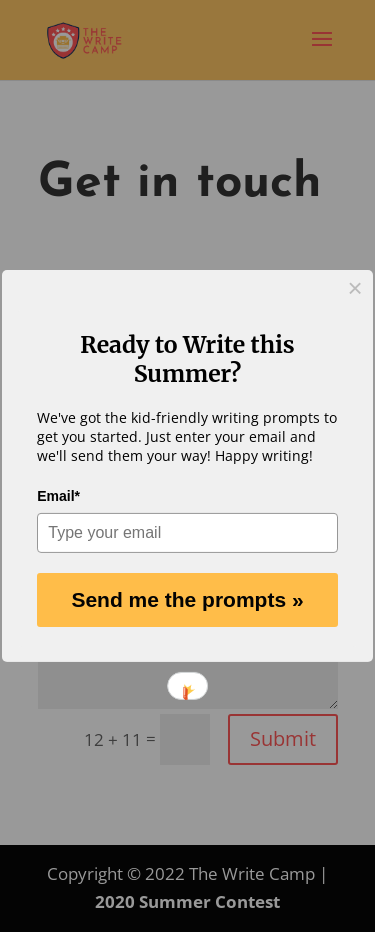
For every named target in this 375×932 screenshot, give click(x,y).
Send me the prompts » (187, 599)
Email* (58, 496)
